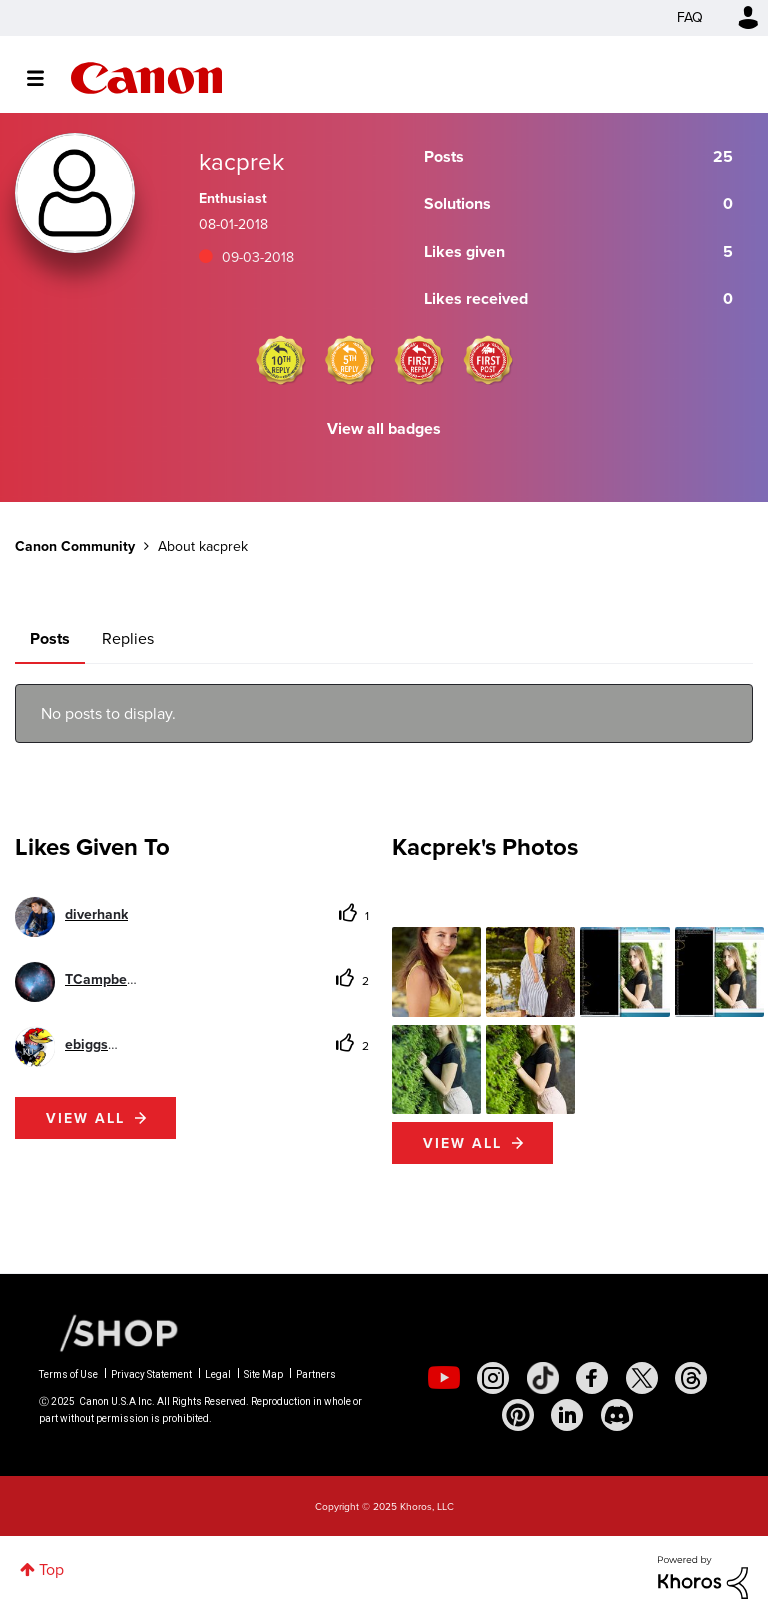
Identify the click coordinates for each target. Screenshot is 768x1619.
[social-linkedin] (567, 1415)
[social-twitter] (642, 1378)
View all (85, 1118)
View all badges (384, 428)
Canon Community (146, 78)
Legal (218, 1374)
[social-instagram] (493, 1378)
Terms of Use (68, 1374)
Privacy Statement (151, 1374)
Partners (316, 1374)
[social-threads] (691, 1378)
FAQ (690, 17)
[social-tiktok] (543, 1378)
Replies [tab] (128, 638)
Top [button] (51, 1569)
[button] (436, 971)
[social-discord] (617, 1415)
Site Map (263, 1374)
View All (462, 1143)
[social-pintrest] (518, 1415)
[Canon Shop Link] (109, 1332)
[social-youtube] (444, 1378)
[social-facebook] (592, 1378)
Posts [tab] (50, 638)
